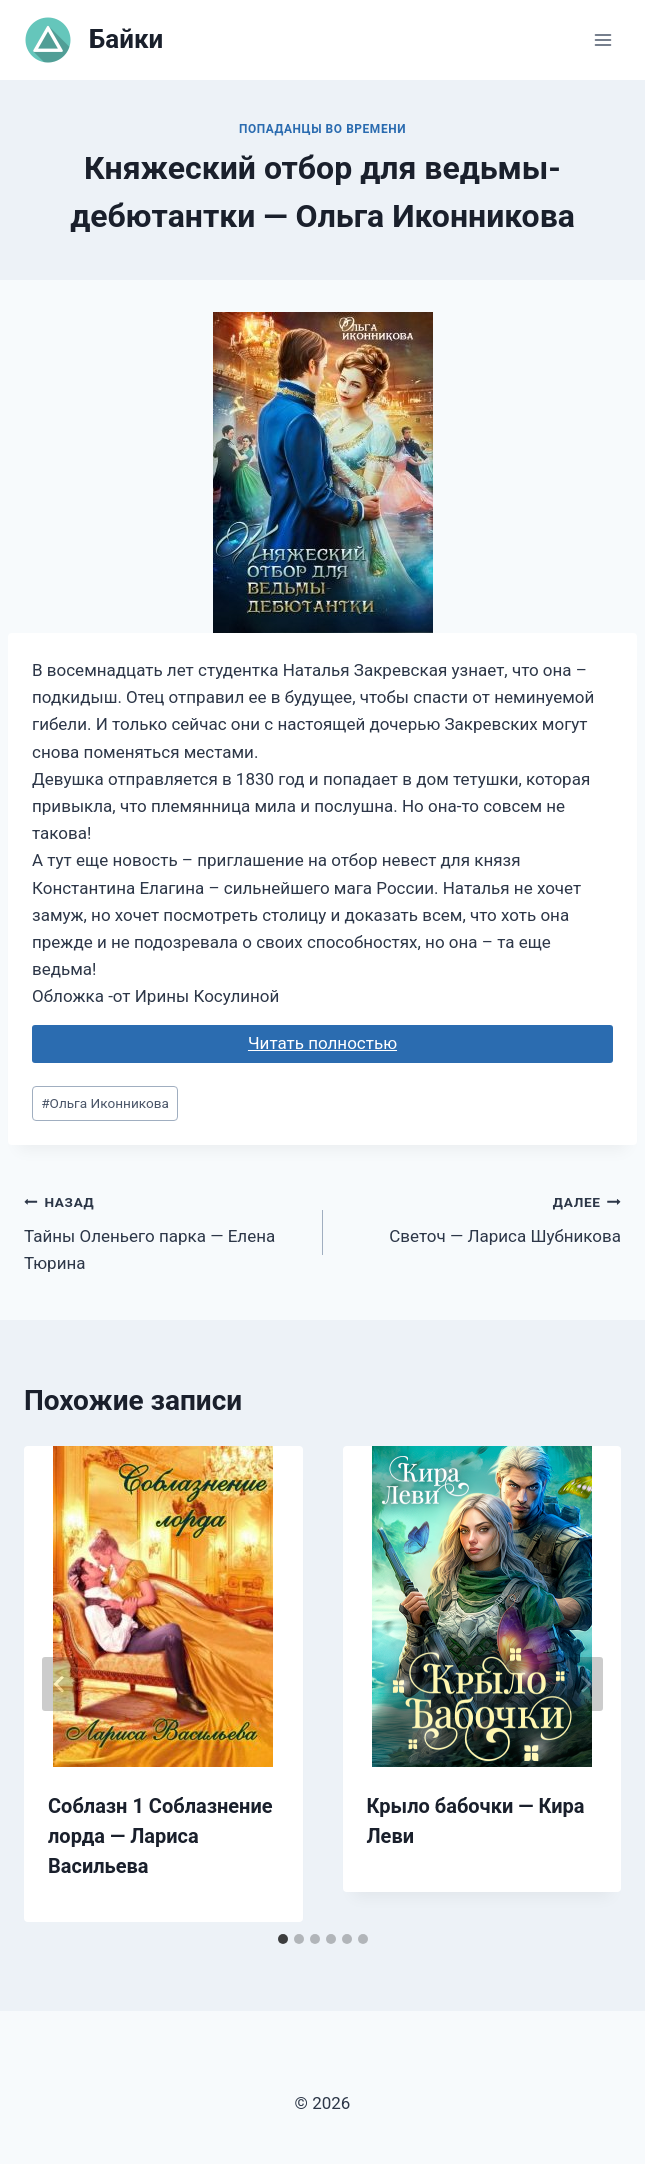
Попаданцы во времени (322, 129)
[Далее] (585, 1684)
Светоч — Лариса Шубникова (481, 1217)
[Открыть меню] (602, 39)
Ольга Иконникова (105, 1103)
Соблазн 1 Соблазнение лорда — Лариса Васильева (160, 1836)
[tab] (283, 1939)
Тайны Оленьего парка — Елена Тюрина (165, 1231)
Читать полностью (322, 1043)
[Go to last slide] (60, 1684)
